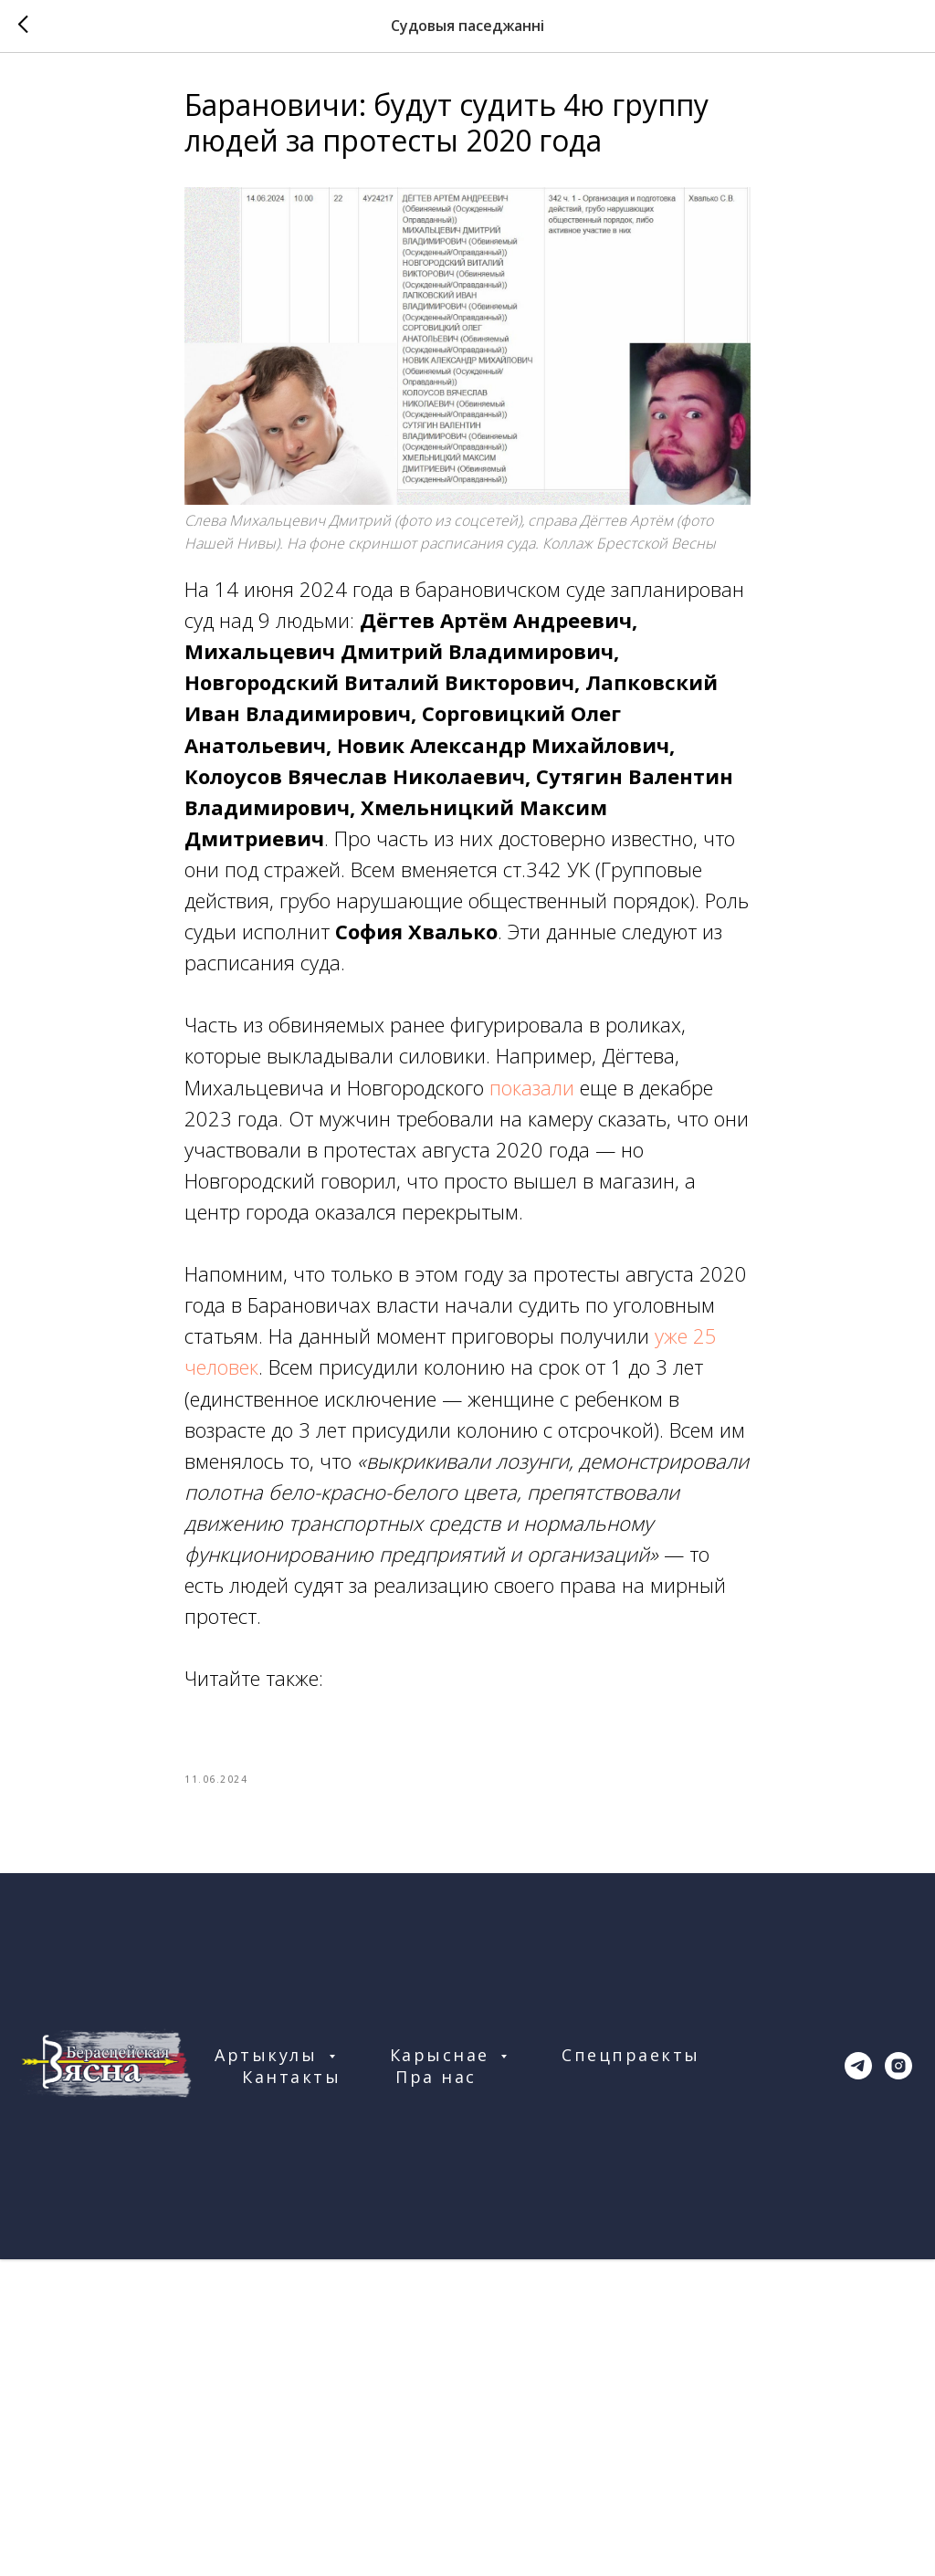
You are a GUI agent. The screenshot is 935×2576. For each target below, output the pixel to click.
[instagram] (898, 2065)
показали (531, 1087)
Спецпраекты (631, 2055)
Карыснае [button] (443, 2055)
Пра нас (436, 2077)
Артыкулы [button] (269, 2055)
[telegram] (858, 2065)
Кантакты (291, 2077)
